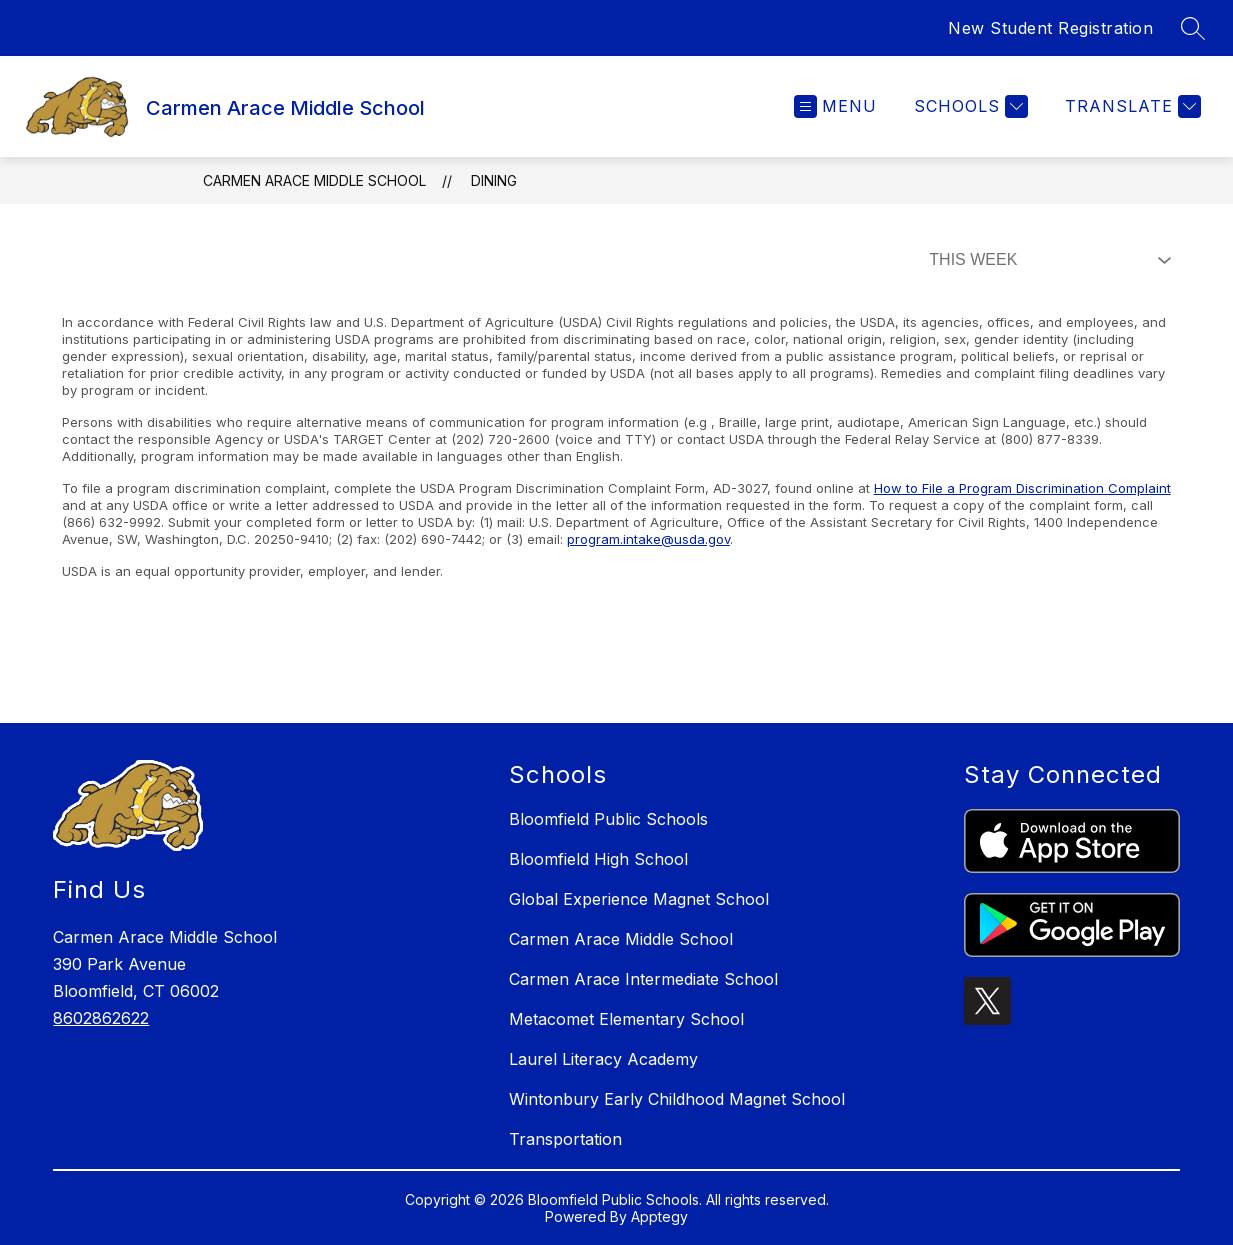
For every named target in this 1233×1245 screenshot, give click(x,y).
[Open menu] (835, 106)
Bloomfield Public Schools (608, 819)
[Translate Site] (1130, 106)
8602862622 (101, 1018)
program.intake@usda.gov (648, 539)
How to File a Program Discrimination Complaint (1022, 488)
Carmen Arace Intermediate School (643, 979)
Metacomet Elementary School (626, 1019)
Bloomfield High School (598, 859)
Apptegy (659, 1216)
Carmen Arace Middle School (314, 180)
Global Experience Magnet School (639, 899)
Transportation (565, 1139)
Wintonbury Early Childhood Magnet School (677, 1099)
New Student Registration (1050, 28)
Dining (494, 180)
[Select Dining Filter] (1046, 260)
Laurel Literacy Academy (603, 1059)
